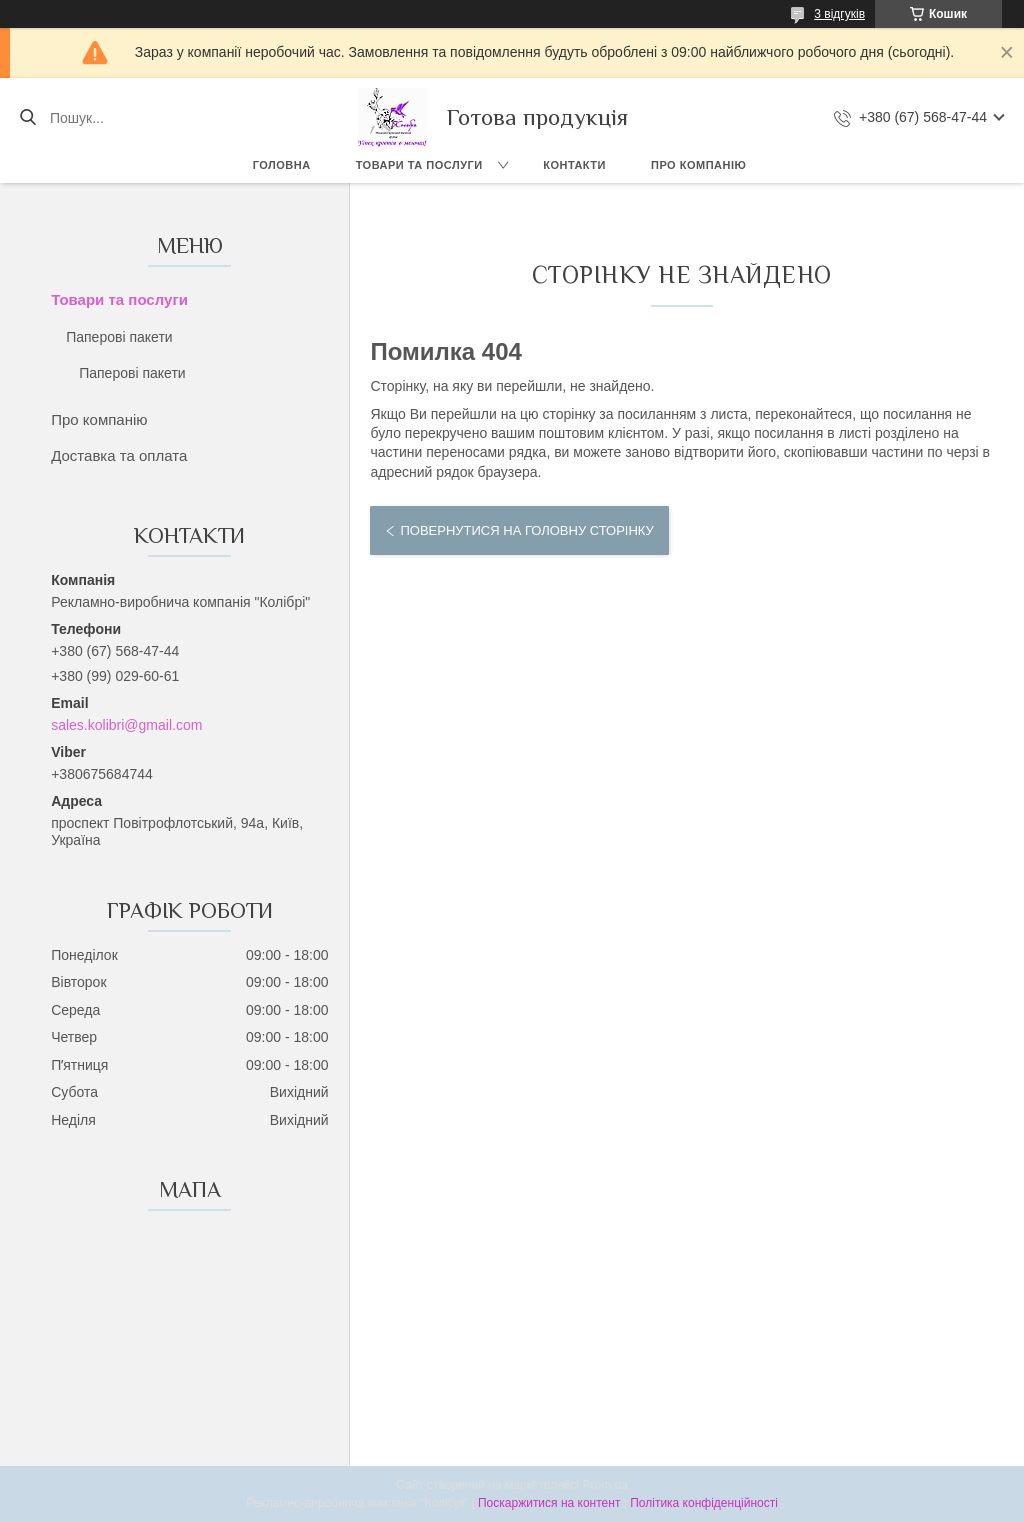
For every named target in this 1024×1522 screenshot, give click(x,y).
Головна (282, 165)
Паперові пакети (119, 337)
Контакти (574, 165)
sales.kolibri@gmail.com (126, 725)
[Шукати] (27, 118)
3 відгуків (839, 14)
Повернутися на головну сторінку (526, 530)
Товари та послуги (419, 165)
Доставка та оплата (119, 455)
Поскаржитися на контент (549, 1503)
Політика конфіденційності (704, 1503)
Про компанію (698, 165)
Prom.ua (605, 1485)
